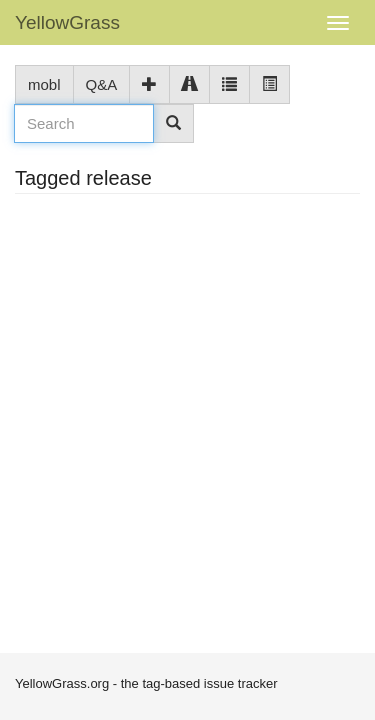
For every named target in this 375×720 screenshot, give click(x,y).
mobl (44, 84)
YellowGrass (67, 22)
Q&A (102, 84)
